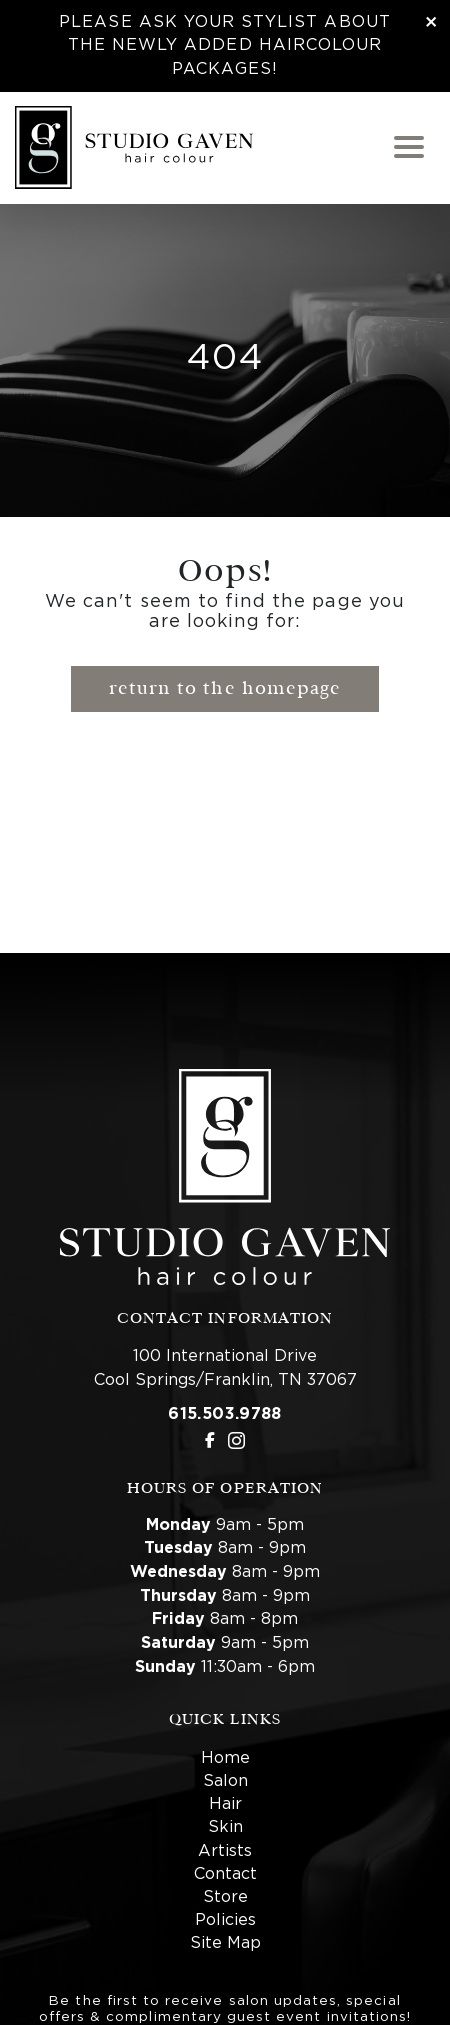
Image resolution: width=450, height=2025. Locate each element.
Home (225, 1758)
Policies (225, 1920)
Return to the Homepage (225, 688)
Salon (225, 1781)
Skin (225, 1827)
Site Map (225, 1943)
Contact (225, 1874)
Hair (225, 1804)
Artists (225, 1851)
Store (225, 1897)
